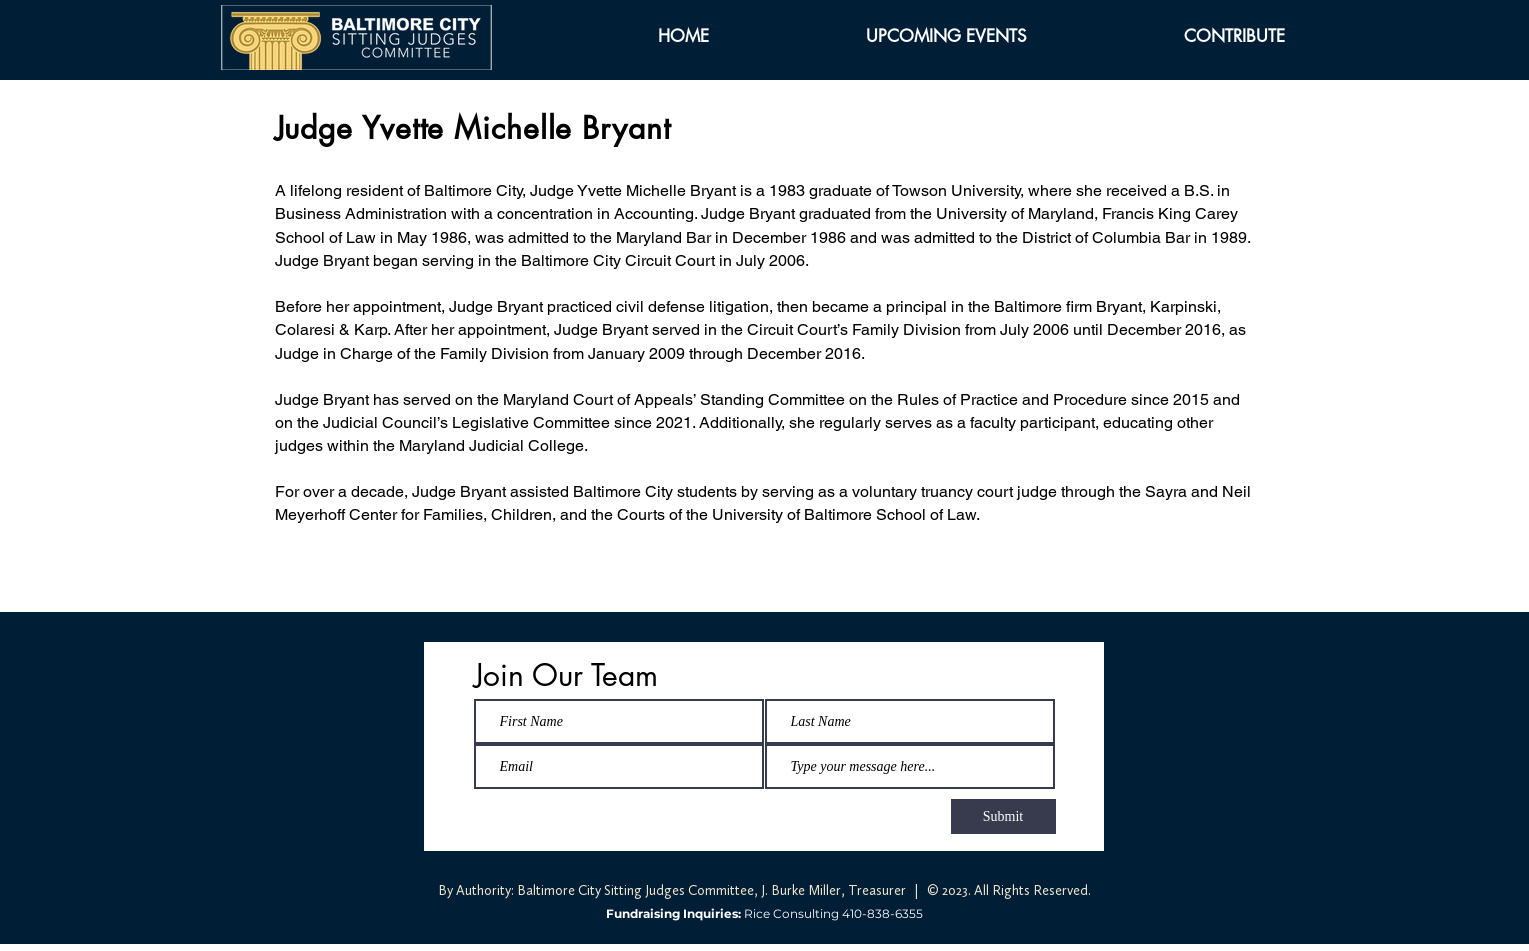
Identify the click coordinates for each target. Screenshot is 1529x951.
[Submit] (1003, 816)
